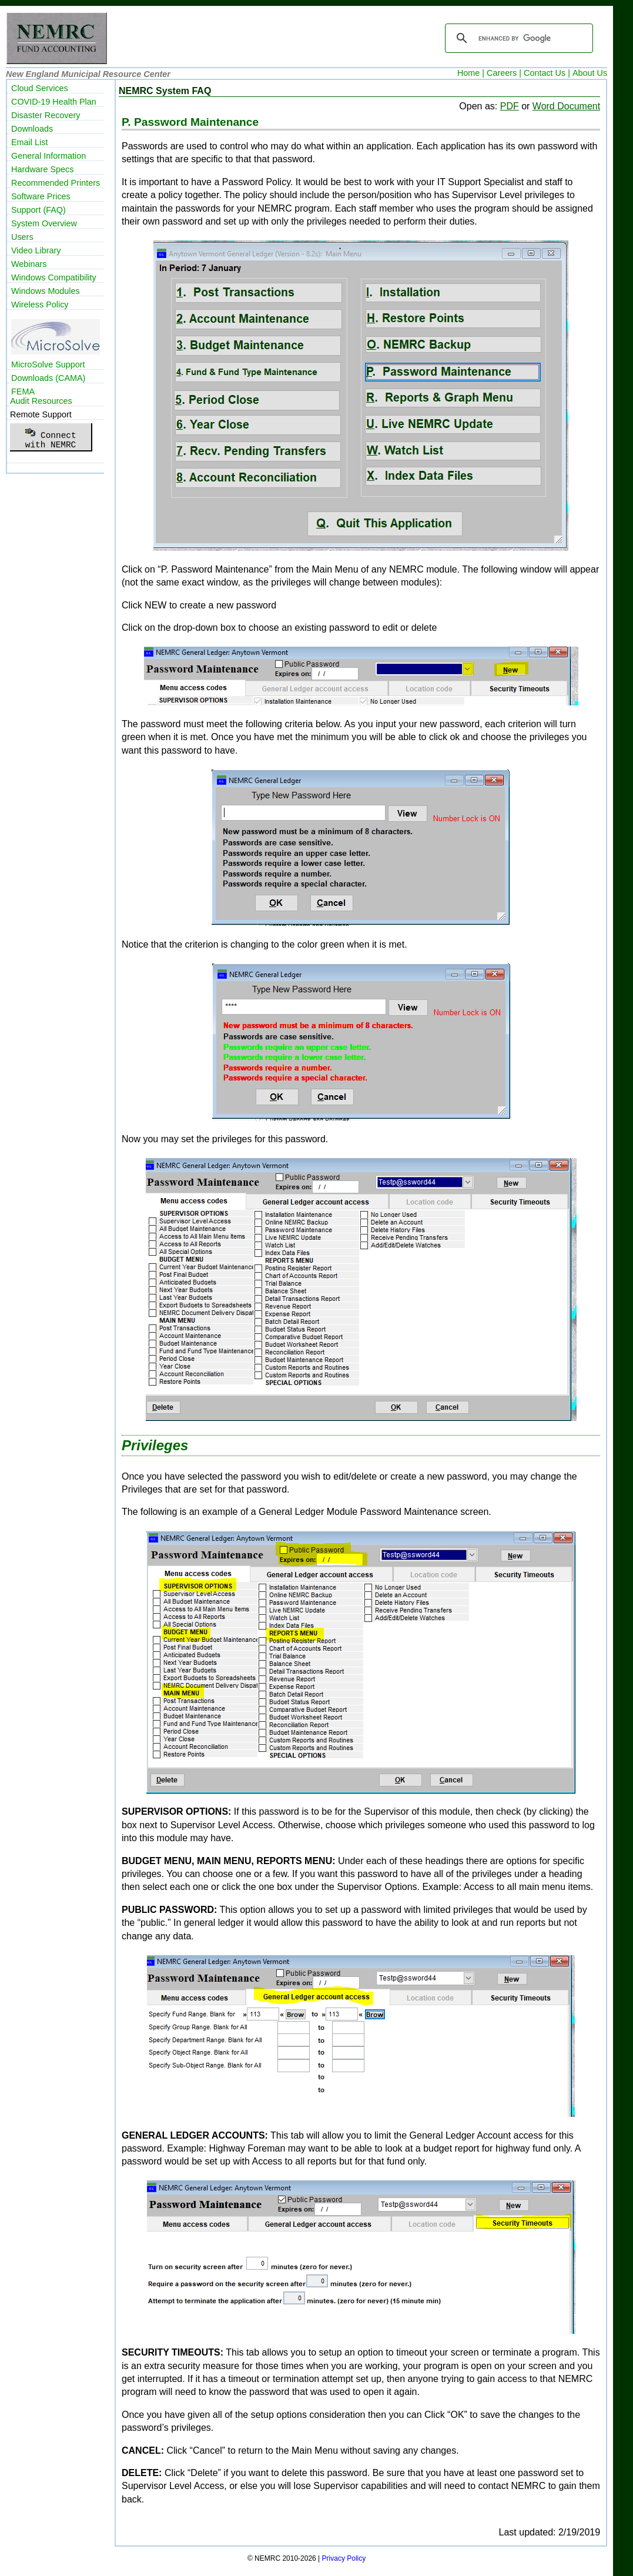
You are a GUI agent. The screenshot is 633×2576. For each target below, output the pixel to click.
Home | (470, 73)
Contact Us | (547, 73)
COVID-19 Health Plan (53, 101)
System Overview (44, 223)
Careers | (504, 73)
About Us (589, 73)
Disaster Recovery (46, 115)
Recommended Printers (55, 183)
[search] (517, 38)
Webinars (29, 264)
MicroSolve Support (48, 364)
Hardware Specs (42, 169)
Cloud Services (39, 88)
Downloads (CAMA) (48, 378)
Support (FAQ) (38, 210)
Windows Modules (45, 291)
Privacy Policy (344, 2558)
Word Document (566, 106)
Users (22, 237)
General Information (48, 155)
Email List (29, 142)
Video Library (36, 250)
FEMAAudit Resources (41, 396)
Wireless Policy (40, 304)
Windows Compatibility (53, 277)
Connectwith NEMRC (50, 437)
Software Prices (41, 196)
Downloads (32, 128)
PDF (509, 106)
